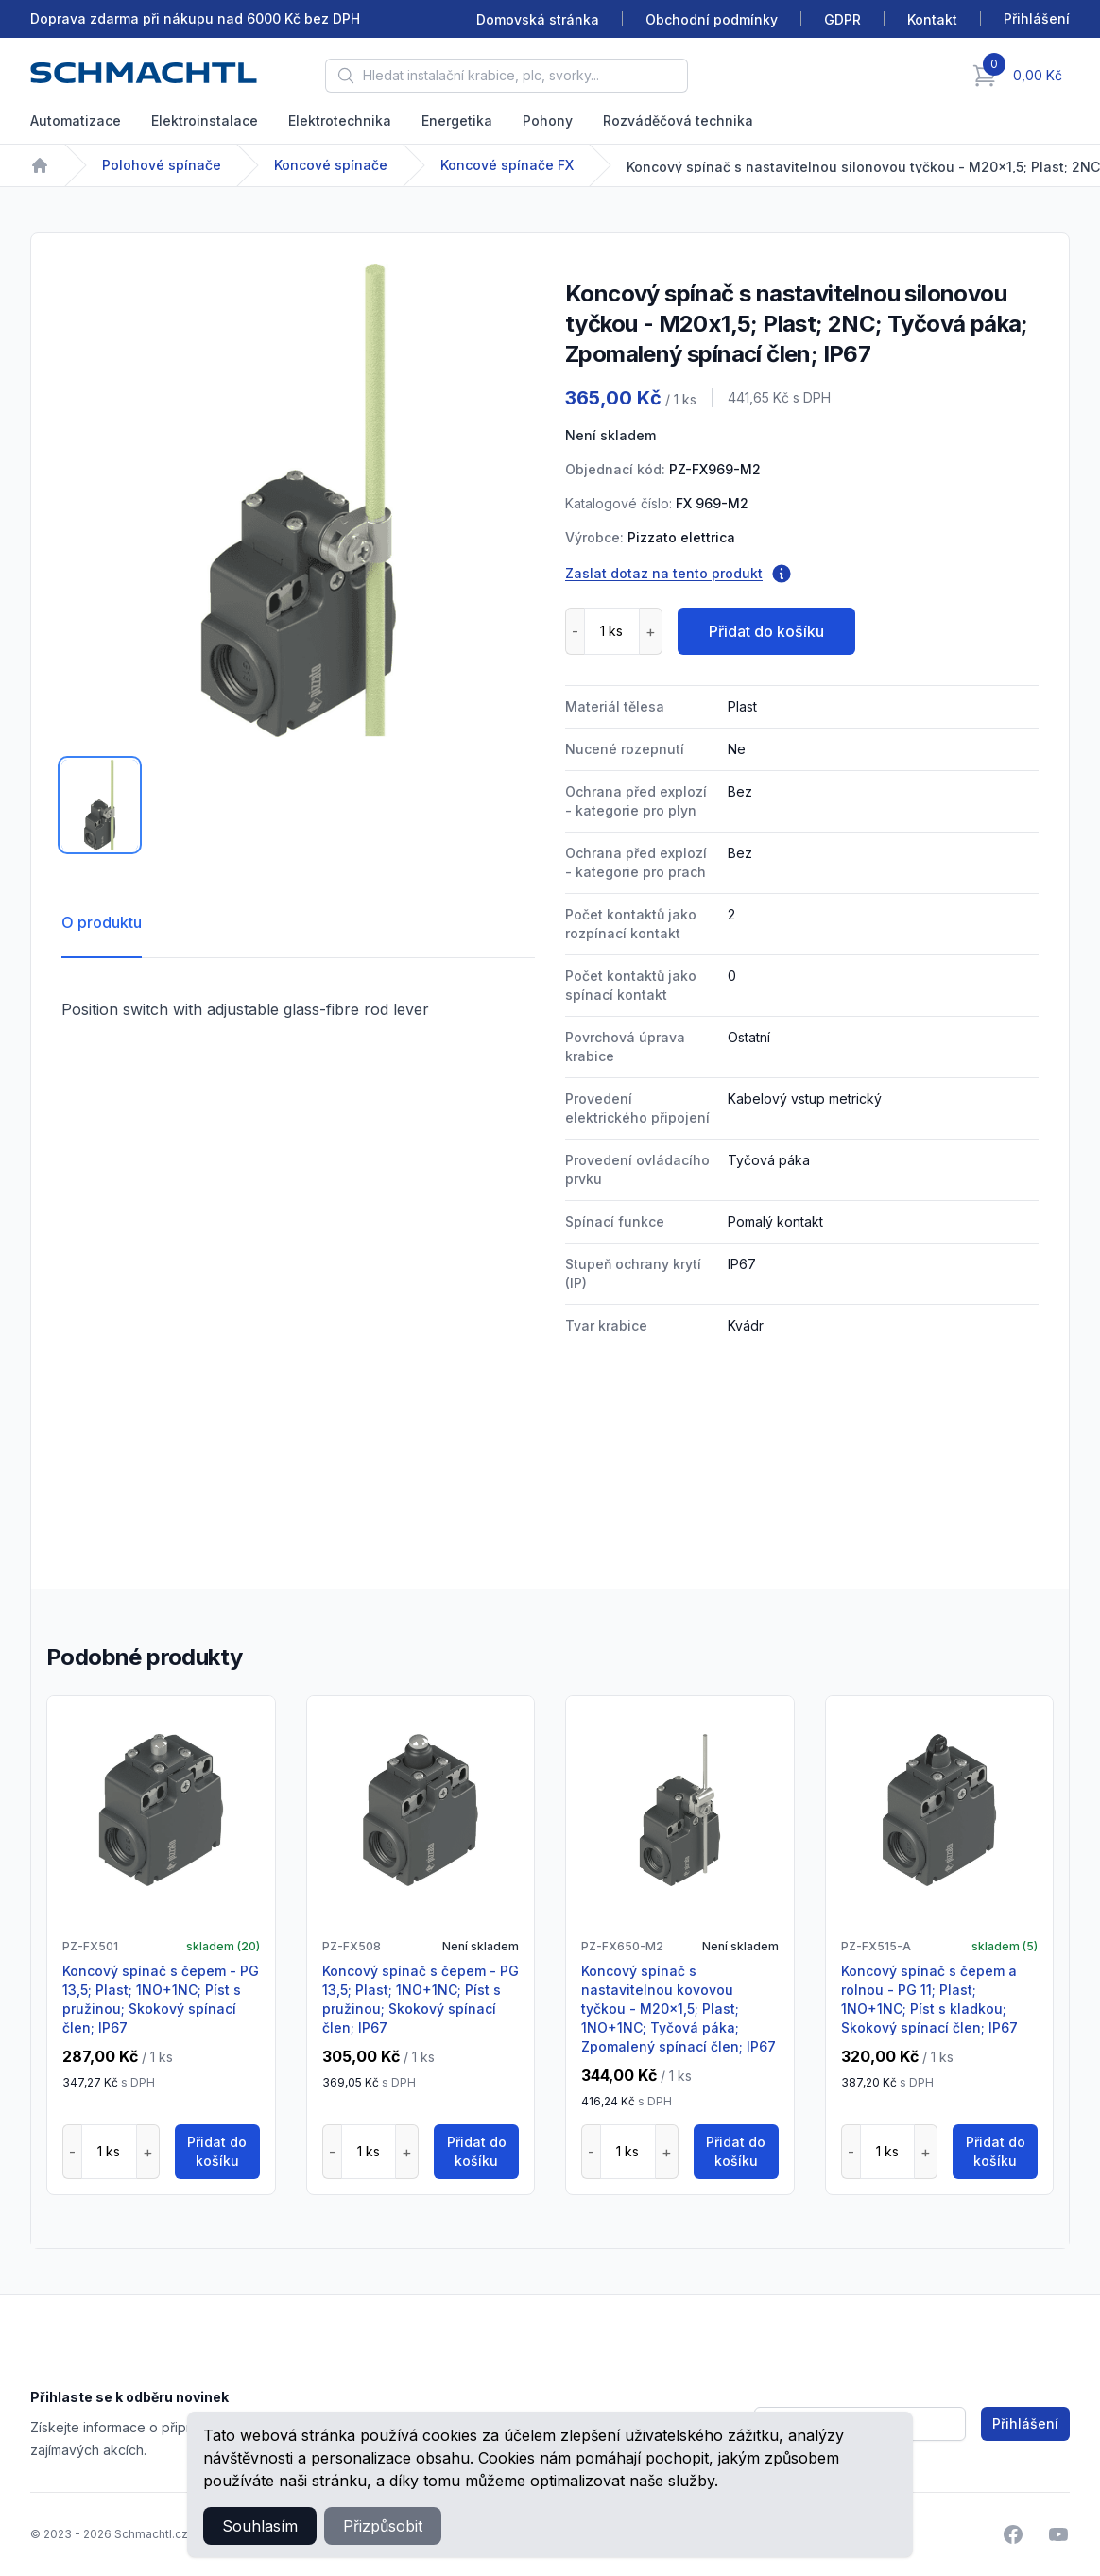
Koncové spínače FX (507, 165)
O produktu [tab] (101, 922)
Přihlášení (1025, 2423)
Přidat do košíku (766, 631)
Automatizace (75, 120)
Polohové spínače (161, 165)
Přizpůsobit (382, 2525)
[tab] (99, 805)
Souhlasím (260, 2525)
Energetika (456, 120)
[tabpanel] (298, 500)
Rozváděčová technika (678, 120)
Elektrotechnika (339, 120)
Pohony (548, 120)
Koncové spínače (330, 165)
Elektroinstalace (204, 120)
